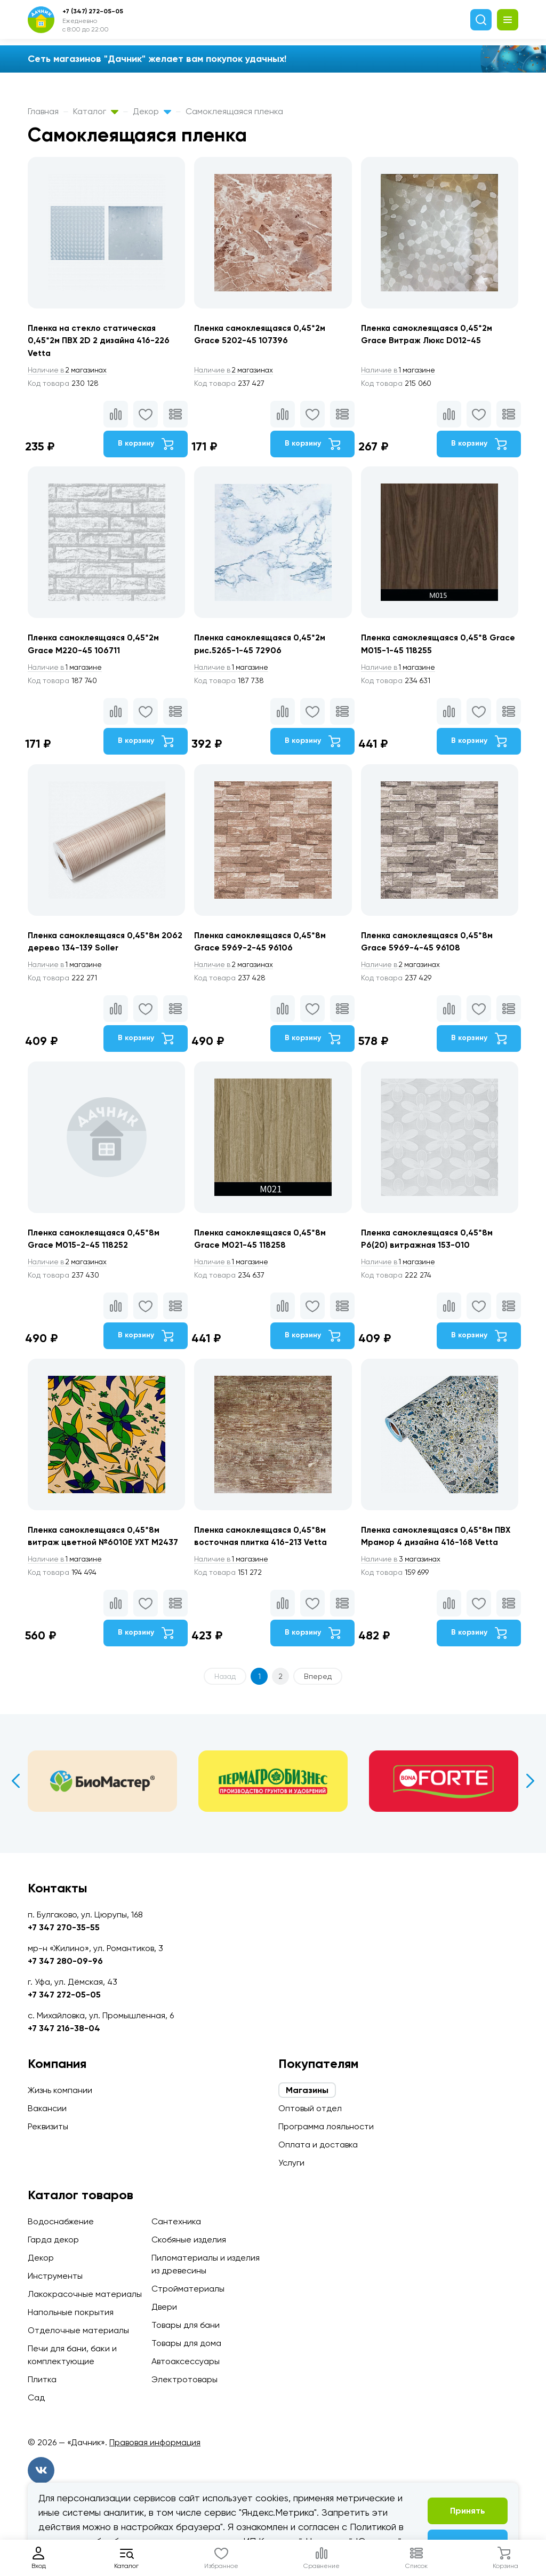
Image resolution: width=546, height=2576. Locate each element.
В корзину (144, 445)
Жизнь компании (60, 2090)
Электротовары (184, 2379)
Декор (152, 111)
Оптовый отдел (310, 2108)
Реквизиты (48, 2126)
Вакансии (47, 2108)
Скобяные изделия (188, 2239)
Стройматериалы (187, 2289)
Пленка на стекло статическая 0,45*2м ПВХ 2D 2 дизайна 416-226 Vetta (100, 341)
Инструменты (55, 2276)
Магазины (307, 2090)
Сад (36, 2397)
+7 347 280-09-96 (65, 1961)
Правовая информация (154, 2442)
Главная (43, 111)
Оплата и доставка (318, 2144)
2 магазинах (69, 371)
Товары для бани (185, 2325)
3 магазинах (403, 1568)
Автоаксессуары (185, 2361)
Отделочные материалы (78, 2330)
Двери (164, 2307)
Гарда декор (53, 2239)
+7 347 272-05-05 (64, 1995)
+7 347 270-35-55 (64, 1927)
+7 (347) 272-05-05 (92, 11)
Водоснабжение (61, 2221)
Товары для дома (186, 2343)
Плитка (42, 2379)
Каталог (95, 111)
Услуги (291, 2163)
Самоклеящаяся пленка (234, 111)
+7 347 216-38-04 (64, 2028)
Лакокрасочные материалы (85, 2294)
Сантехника (176, 2221)
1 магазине (401, 371)
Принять (467, 2511)
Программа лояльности (326, 2126)
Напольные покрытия (71, 2312)
